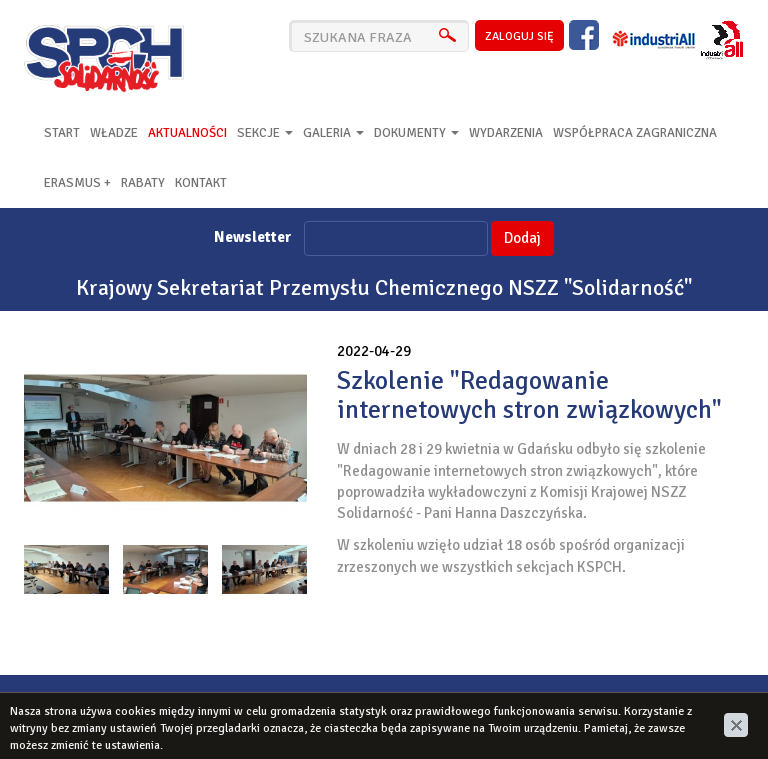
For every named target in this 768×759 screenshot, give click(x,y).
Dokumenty (416, 133)
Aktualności (187, 133)
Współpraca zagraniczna (635, 133)
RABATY (143, 183)
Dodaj (522, 238)
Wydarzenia (506, 133)
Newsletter (252, 237)
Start (62, 133)
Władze (114, 133)
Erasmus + (77, 183)
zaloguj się (519, 36)
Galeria (333, 133)
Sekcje (265, 133)
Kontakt (201, 183)
